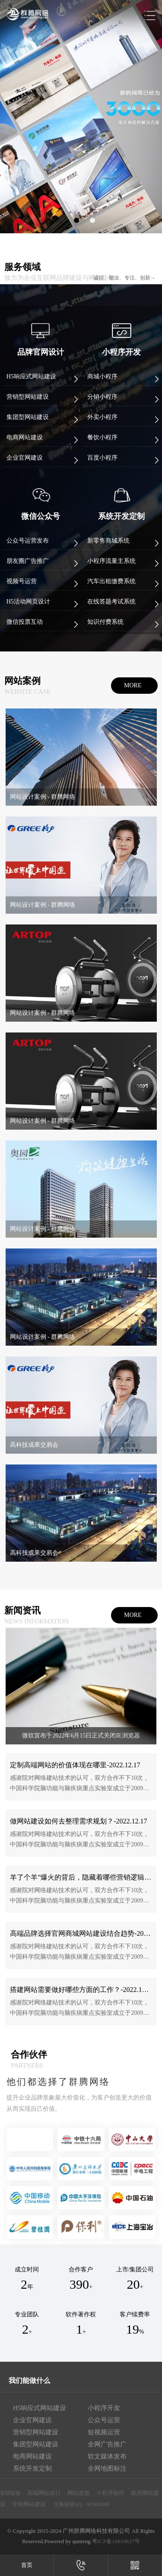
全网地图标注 (107, 2468)
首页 (26, 2565)
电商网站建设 (32, 2456)
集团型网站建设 (35, 2444)
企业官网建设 (32, 2420)
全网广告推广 (107, 2444)
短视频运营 (104, 2432)
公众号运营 (104, 2420)
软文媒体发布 (107, 2456)
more (132, 685)
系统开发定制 (32, 2468)
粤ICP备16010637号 (116, 2541)
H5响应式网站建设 (39, 2407)
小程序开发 (104, 2407)
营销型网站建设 (35, 2432)
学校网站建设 (29, 2504)
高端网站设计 (44, 2493)
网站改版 (78, 2493)
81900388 (98, 2504)
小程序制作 (110, 2493)
